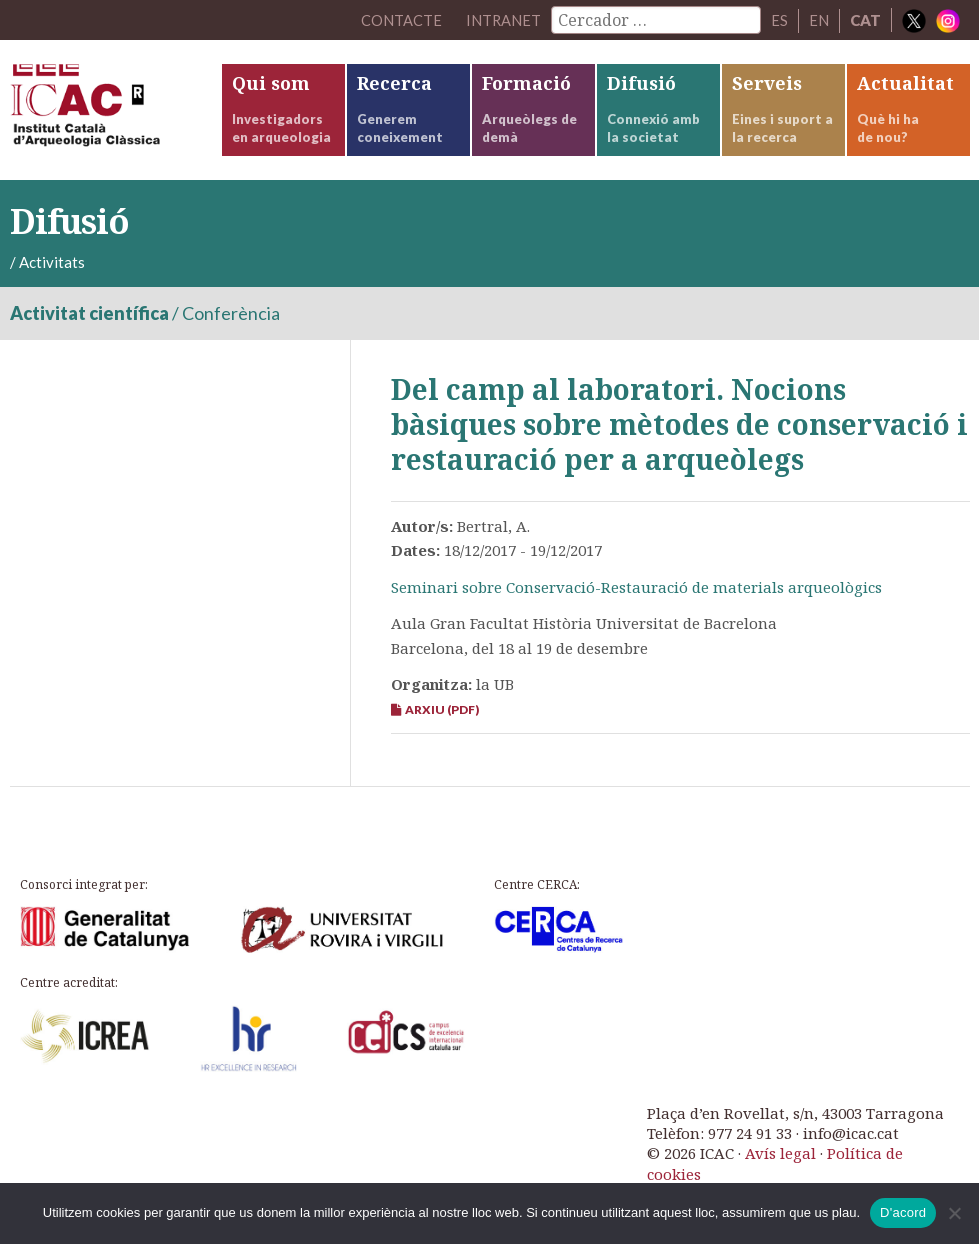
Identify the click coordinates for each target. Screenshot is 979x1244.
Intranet (503, 20)
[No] (954, 1213)
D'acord (903, 1212)
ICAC (115, 110)
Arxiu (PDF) (435, 709)
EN (819, 20)
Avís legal (780, 1153)
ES (779, 20)
